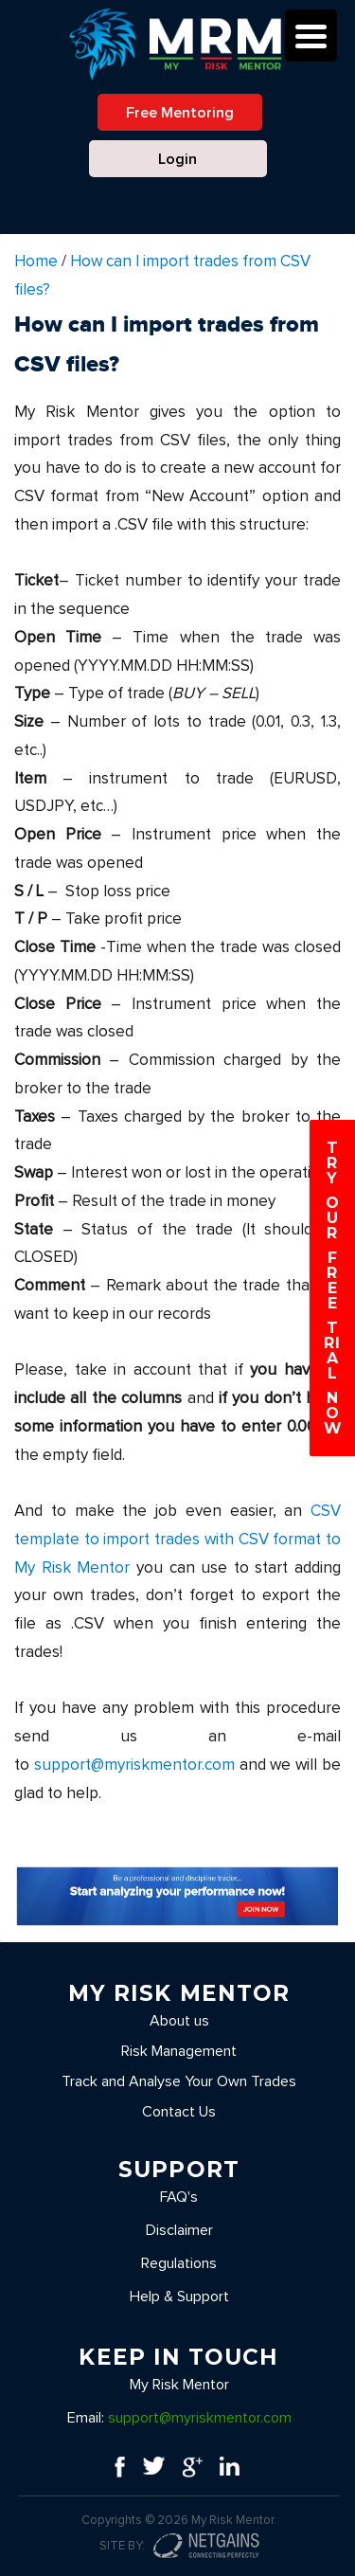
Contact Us (179, 2111)
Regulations (179, 2263)
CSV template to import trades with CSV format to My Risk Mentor (177, 1540)
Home (36, 262)
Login (177, 159)
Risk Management (179, 2051)
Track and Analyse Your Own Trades (179, 2081)
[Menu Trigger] (311, 35)
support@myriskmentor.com (134, 1765)
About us (179, 2020)
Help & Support (179, 2296)
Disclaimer (179, 2230)
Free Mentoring (180, 112)
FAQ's (179, 2197)
